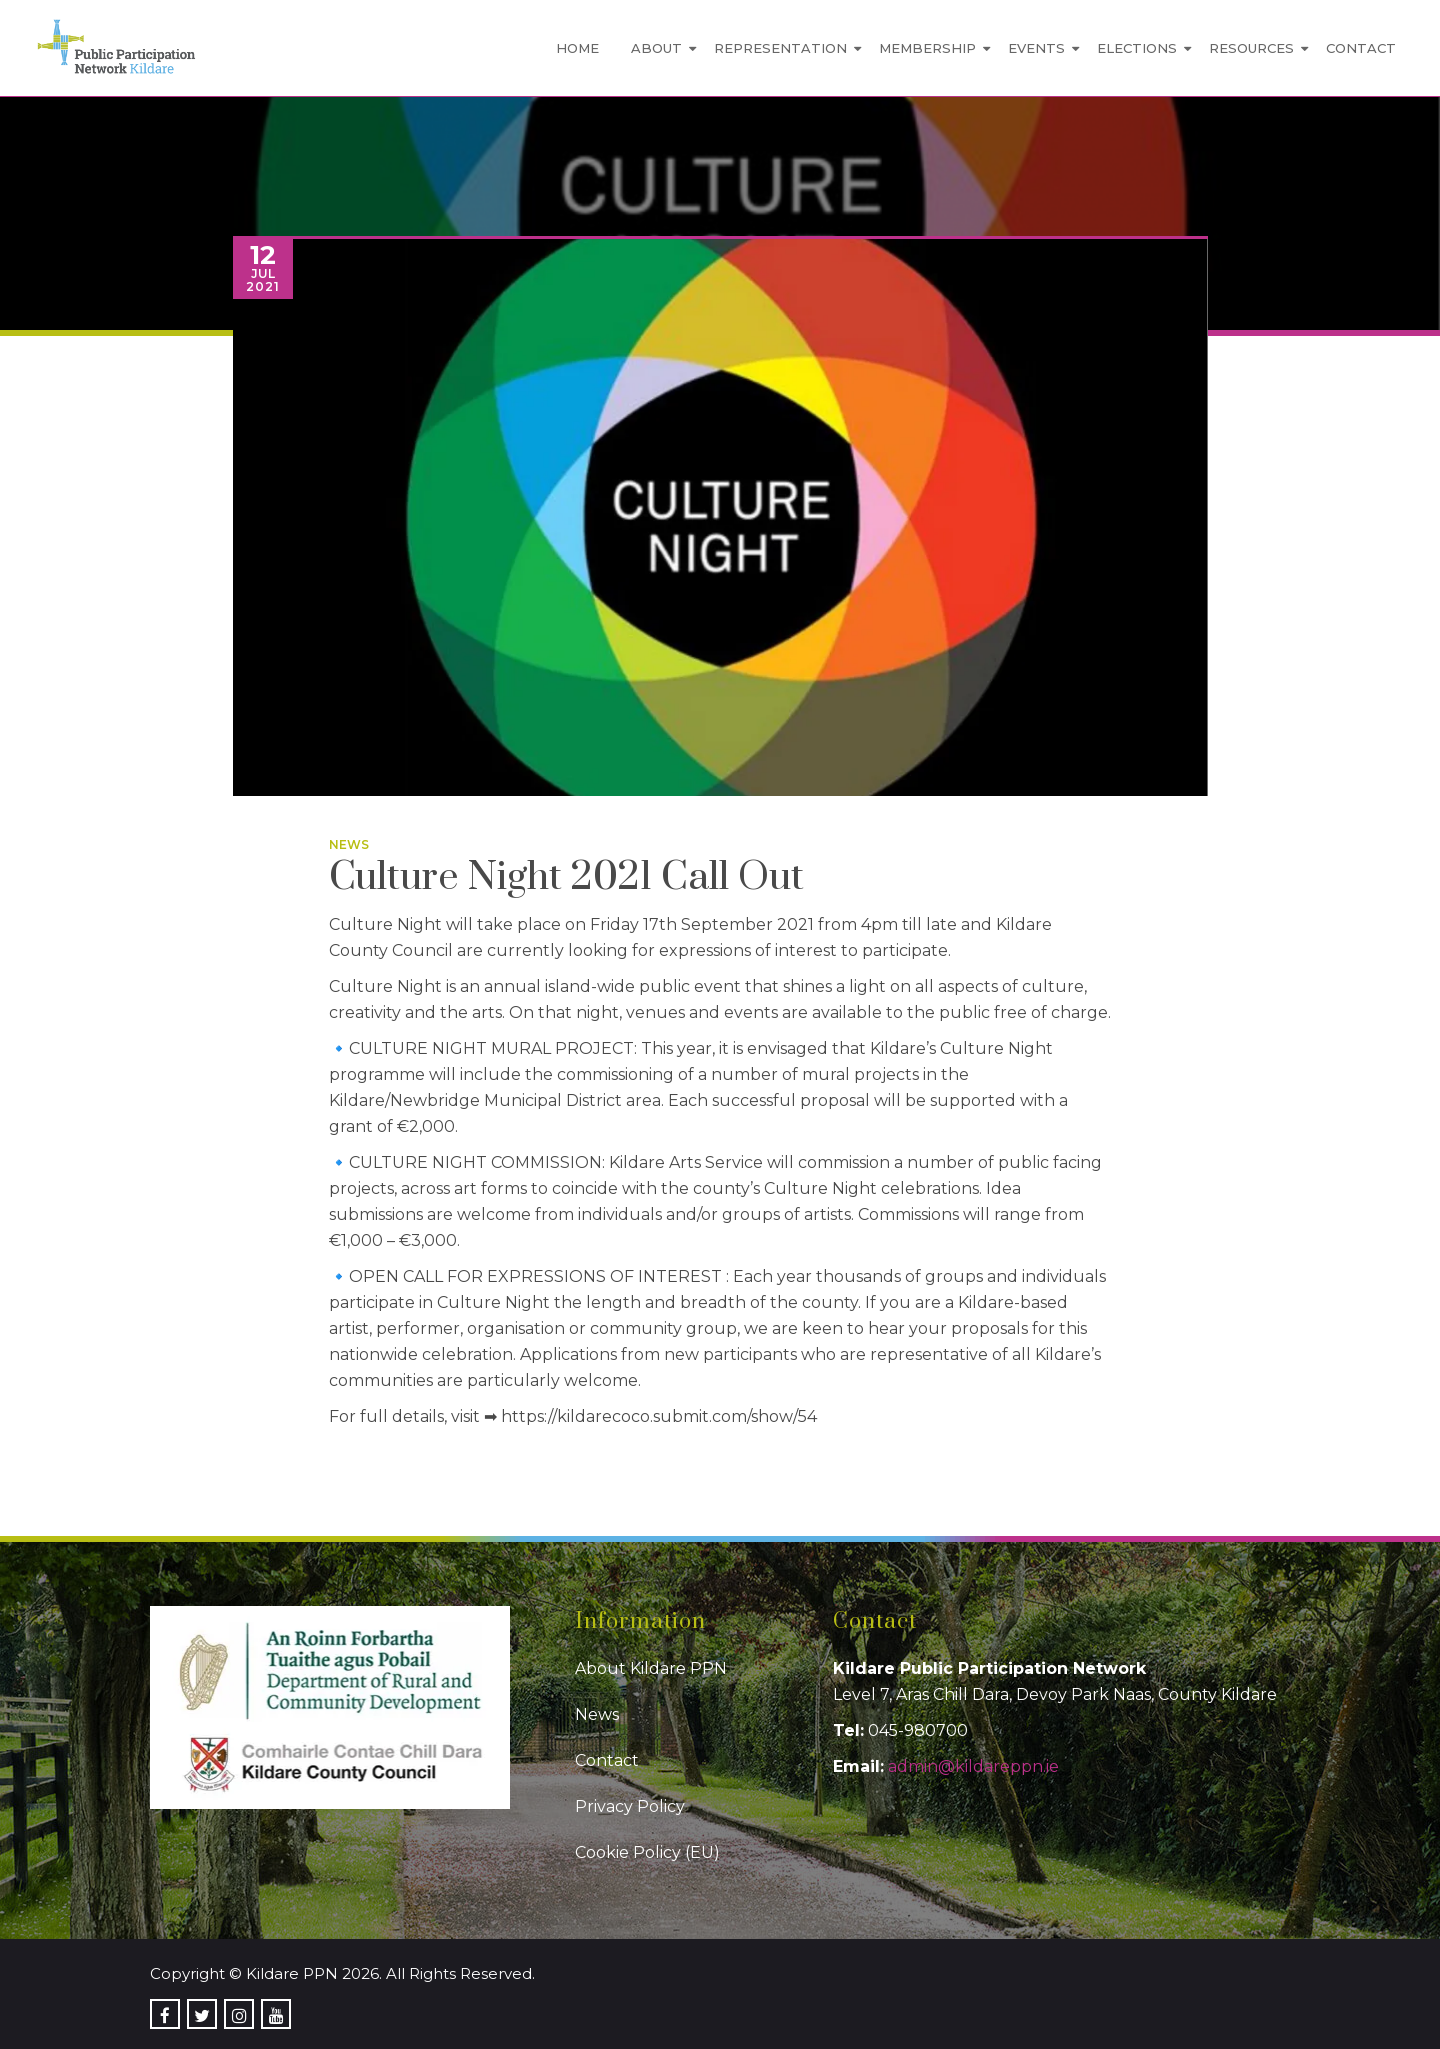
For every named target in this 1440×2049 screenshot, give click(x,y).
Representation (780, 48)
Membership (927, 48)
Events (1036, 48)
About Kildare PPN (651, 1668)
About (656, 48)
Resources (1251, 48)
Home (577, 48)
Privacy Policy (630, 1806)
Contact (1361, 48)
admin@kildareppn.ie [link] (973, 1766)
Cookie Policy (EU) (647, 1852)
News (349, 844)
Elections (1137, 48)
